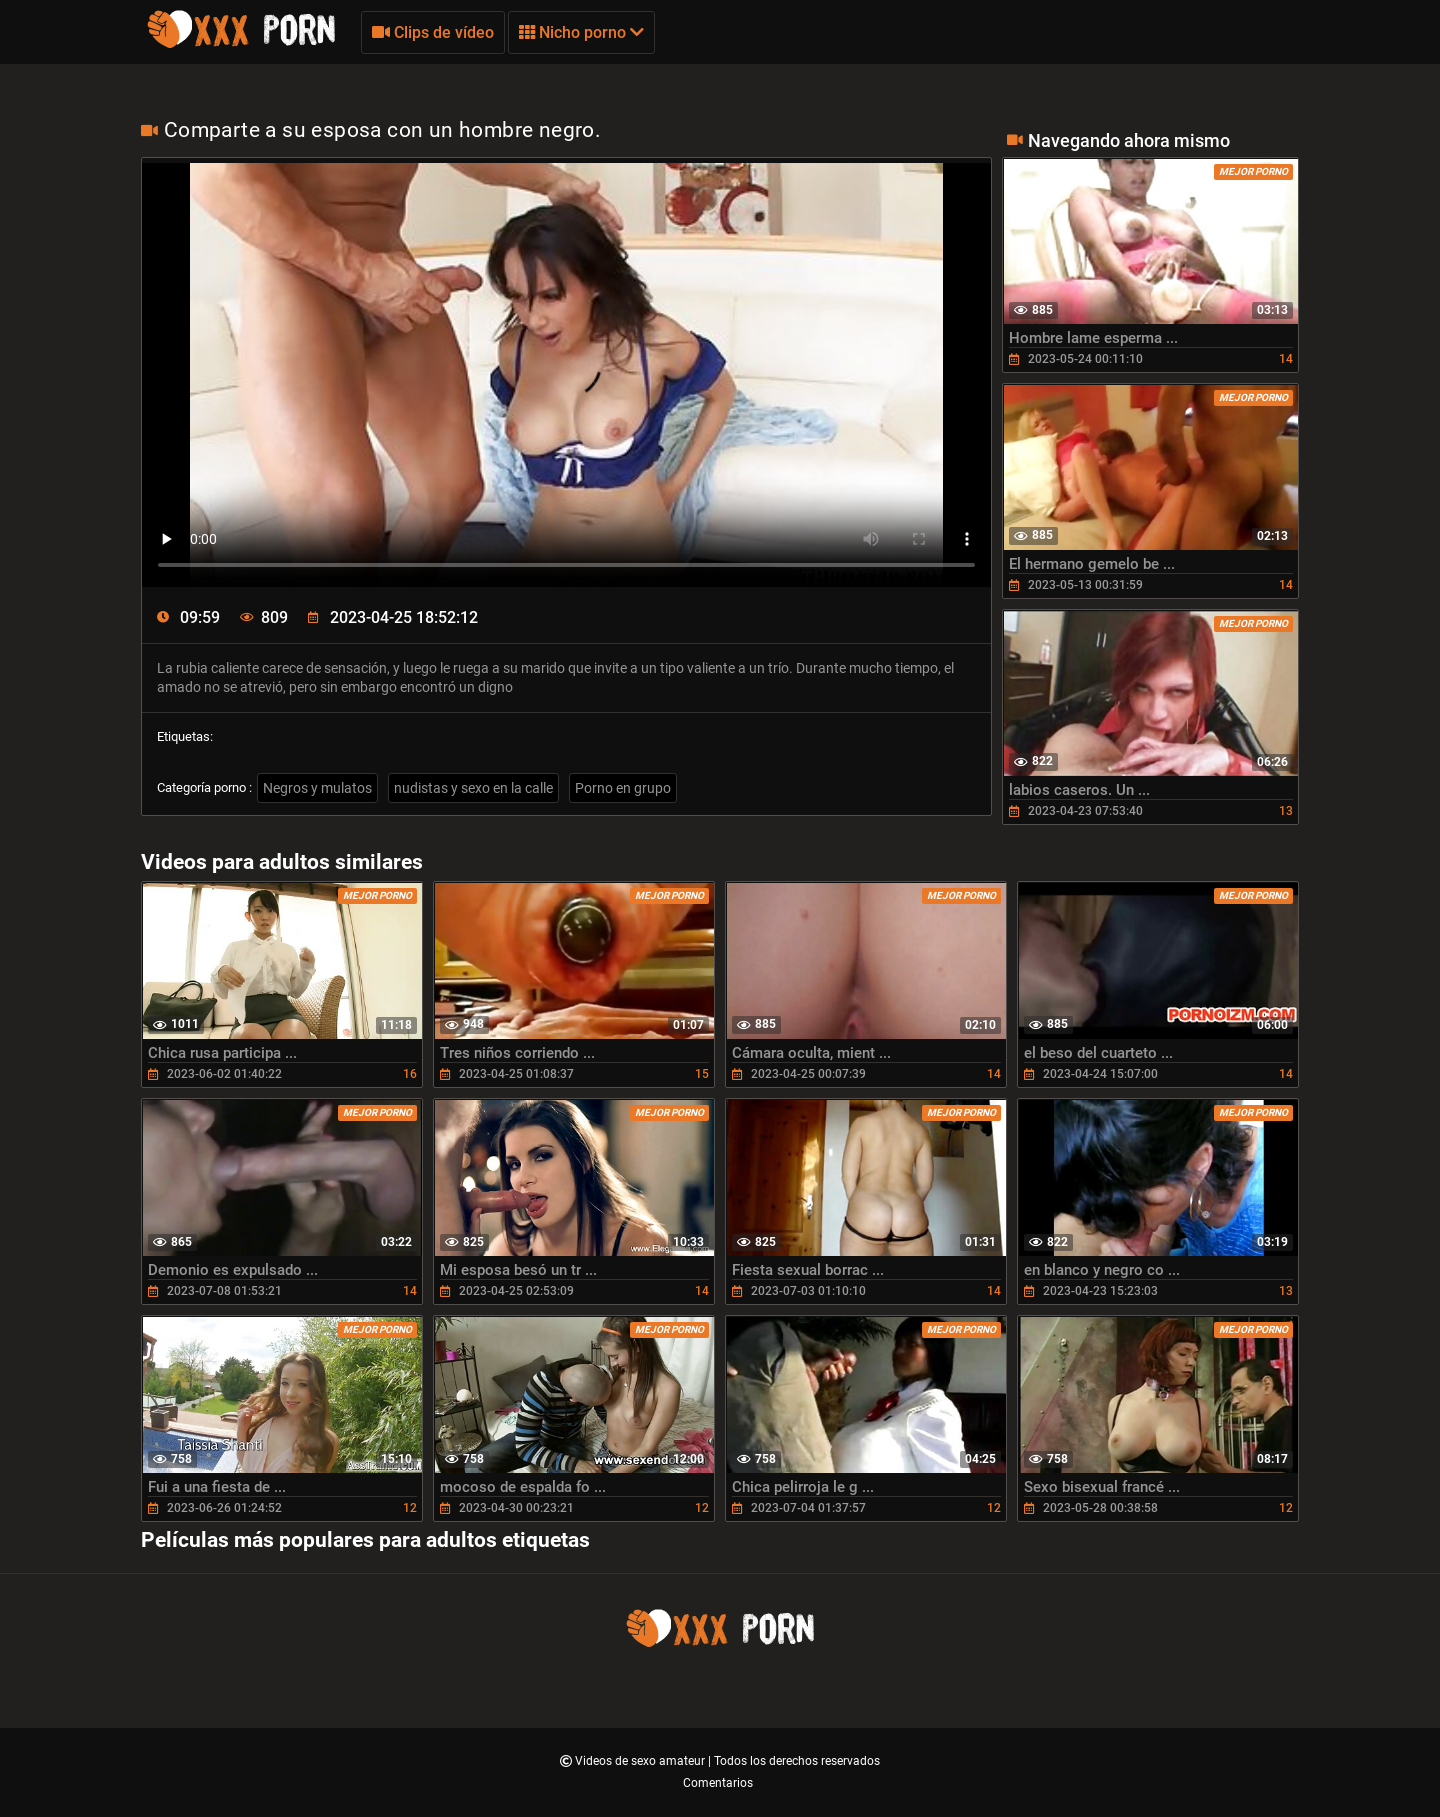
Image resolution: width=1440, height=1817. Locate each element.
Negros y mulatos (317, 788)
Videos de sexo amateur (641, 1761)
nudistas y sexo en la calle (473, 788)
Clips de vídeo (433, 32)
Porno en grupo (623, 788)
